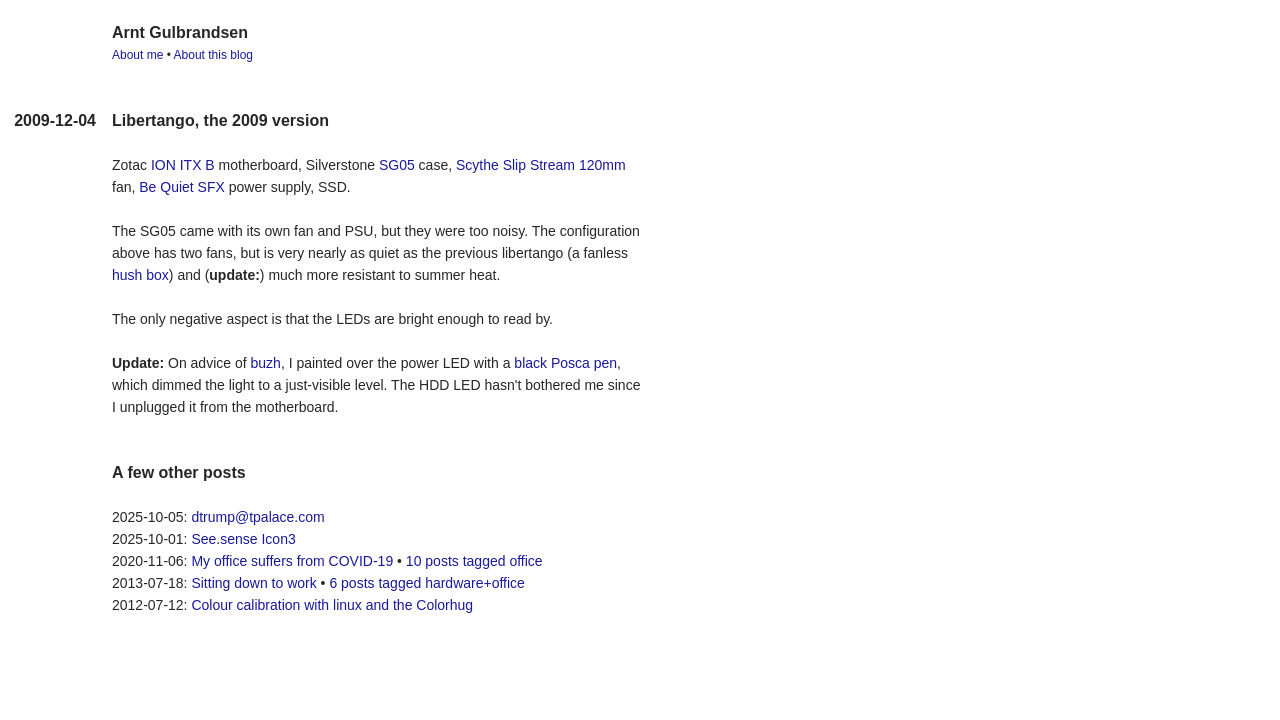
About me (137, 55)
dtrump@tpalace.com (257, 517)
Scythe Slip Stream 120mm (541, 165)
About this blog (213, 55)
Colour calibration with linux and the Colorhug (332, 605)
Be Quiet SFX (182, 187)
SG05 (397, 165)
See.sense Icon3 (243, 539)
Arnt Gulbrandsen (180, 32)
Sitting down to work (253, 583)
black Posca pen (565, 363)
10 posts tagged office (474, 561)
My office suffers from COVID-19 (292, 561)
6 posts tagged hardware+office (427, 583)
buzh (266, 363)
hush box (140, 275)
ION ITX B (183, 165)
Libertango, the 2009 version (220, 120)
